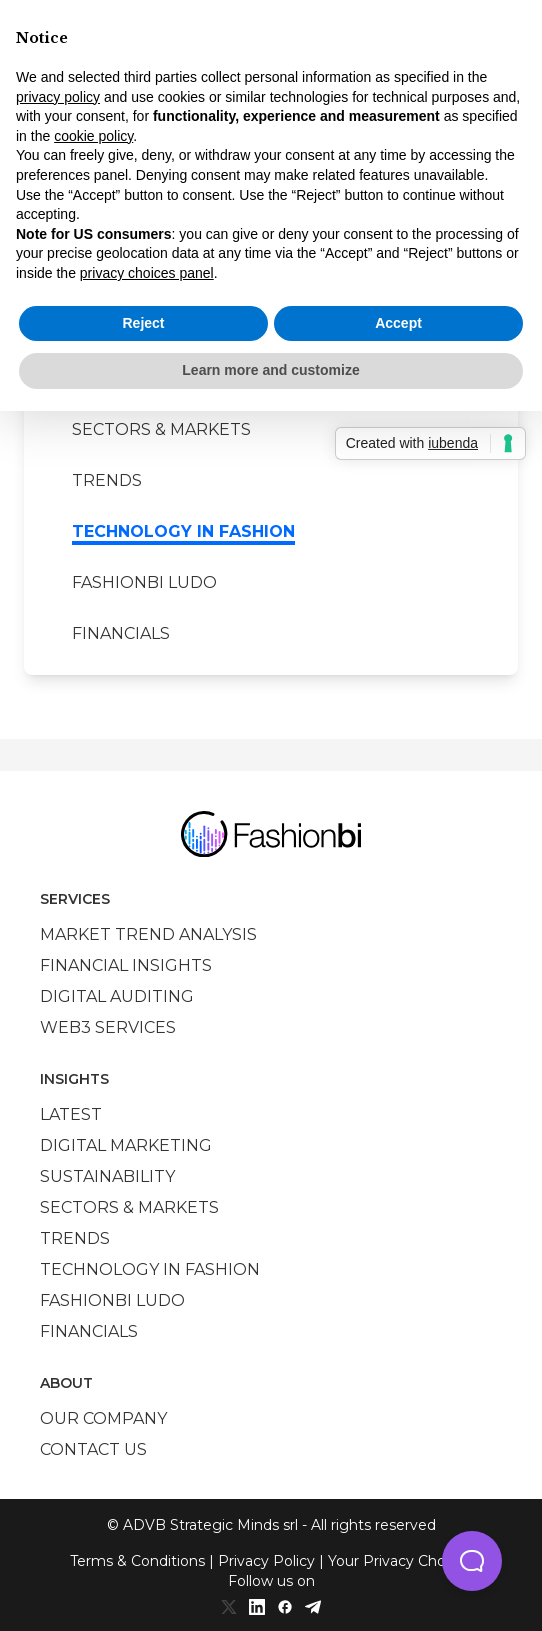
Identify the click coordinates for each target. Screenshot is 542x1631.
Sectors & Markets (161, 429)
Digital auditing (117, 996)
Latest (71, 1114)
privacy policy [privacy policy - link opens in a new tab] (58, 97)
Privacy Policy (266, 1561)
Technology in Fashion (183, 531)
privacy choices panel (147, 273)
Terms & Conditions (137, 1561)
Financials (121, 633)
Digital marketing (126, 1145)
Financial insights (126, 965)
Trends (107, 480)
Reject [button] (143, 323)
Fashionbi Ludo (144, 582)
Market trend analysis (148, 934)
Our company (103, 1418)
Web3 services (108, 1027)
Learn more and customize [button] (270, 370)
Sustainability (107, 1176)
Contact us (93, 1449)
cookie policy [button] (93, 136)
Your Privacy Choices (400, 1561)
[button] (472, 1561)
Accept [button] (398, 323)
